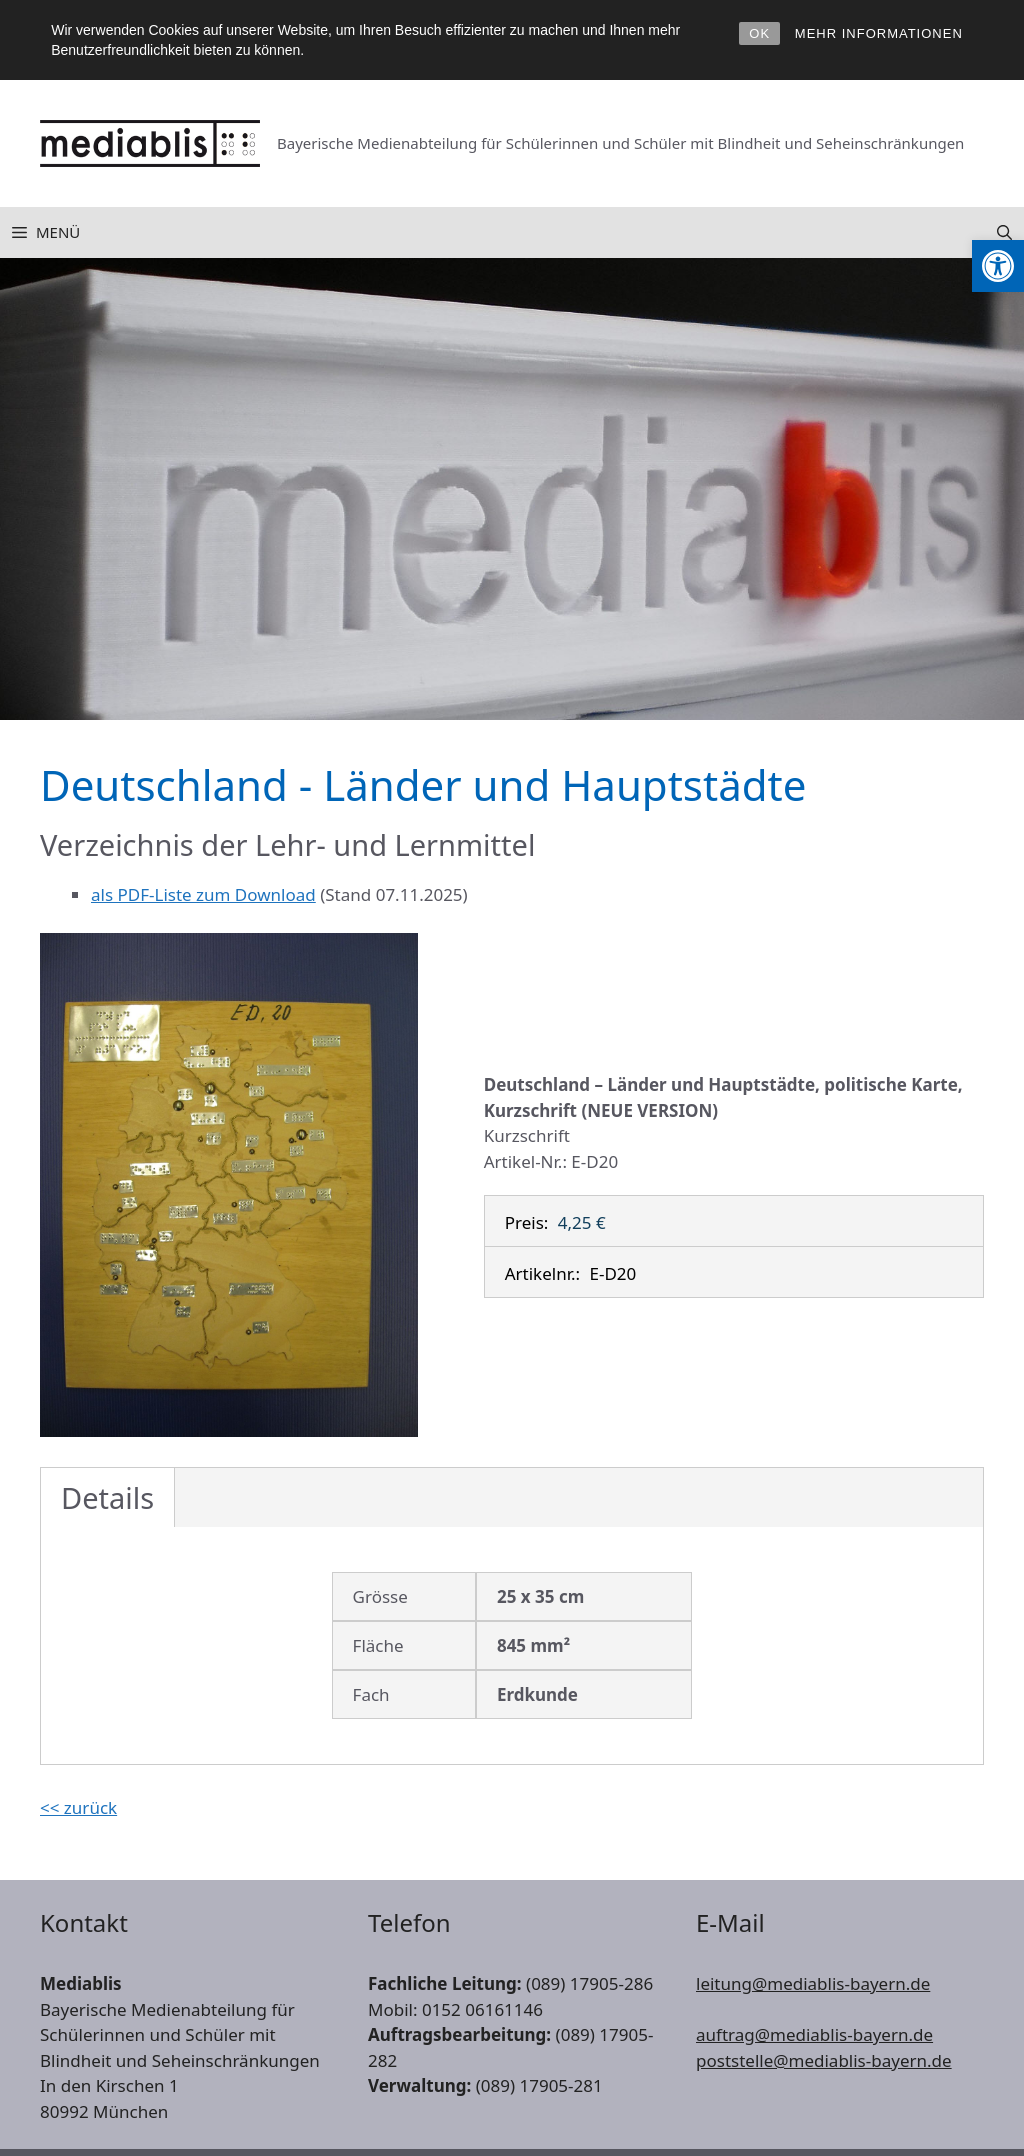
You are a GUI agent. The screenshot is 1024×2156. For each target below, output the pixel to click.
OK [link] (759, 33)
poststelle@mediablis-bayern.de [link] (824, 2060)
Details (107, 1497)
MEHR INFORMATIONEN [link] (879, 33)
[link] (998, 266)
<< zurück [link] (78, 1807)
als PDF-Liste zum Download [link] (203, 894)
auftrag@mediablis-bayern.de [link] (814, 2034)
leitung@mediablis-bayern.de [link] (813, 1983)
